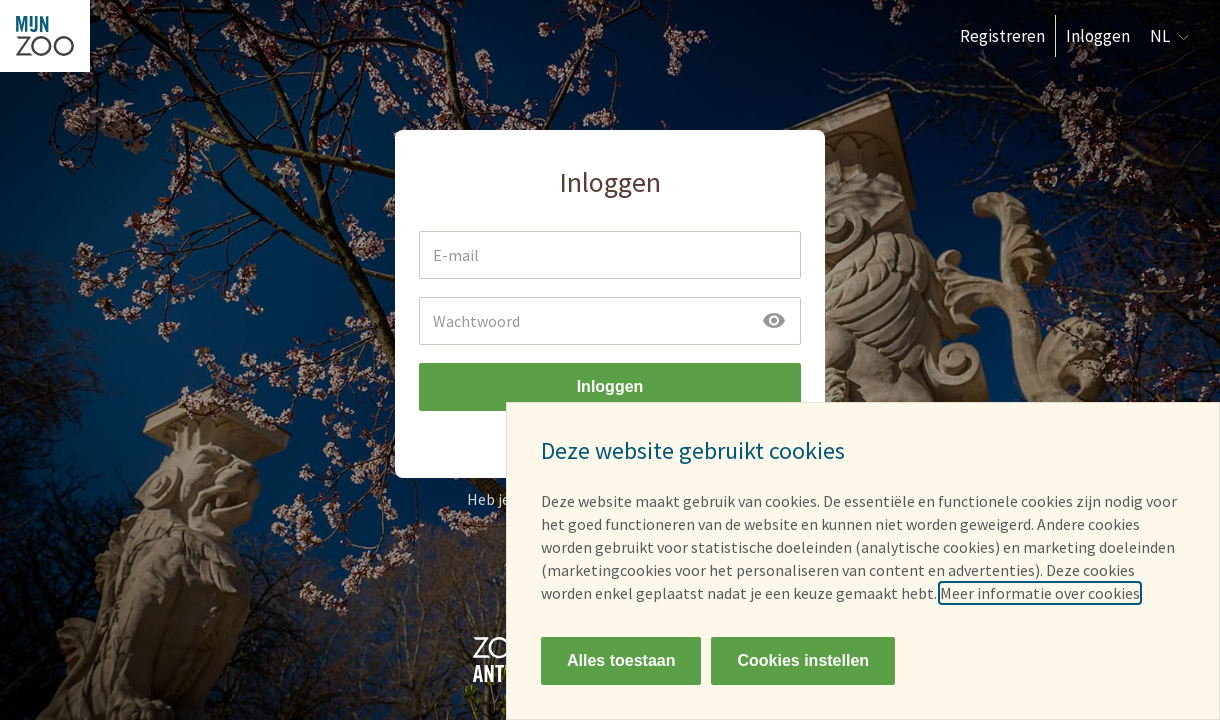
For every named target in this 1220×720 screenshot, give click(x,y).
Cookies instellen (803, 660)
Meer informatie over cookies (1040, 593)
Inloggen (1098, 36)
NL (1169, 36)
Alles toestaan (621, 660)
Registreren (1002, 36)
